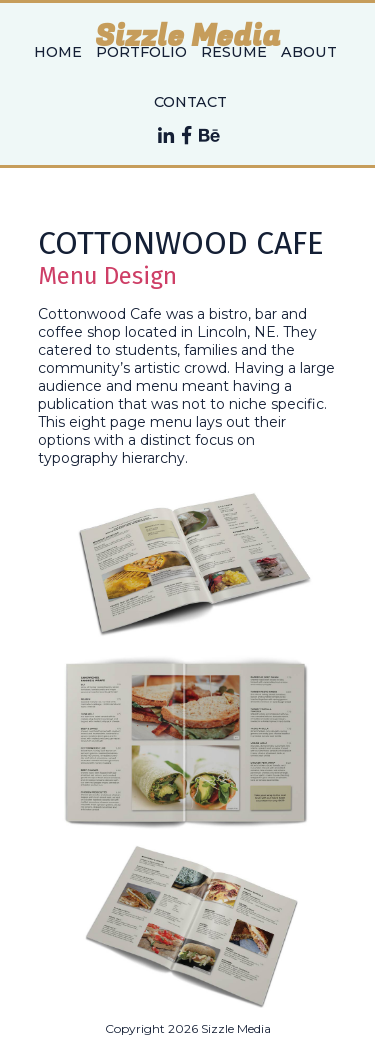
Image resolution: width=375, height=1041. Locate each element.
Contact (190, 102)
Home (58, 52)
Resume (234, 52)
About (309, 52)
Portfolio (141, 52)
